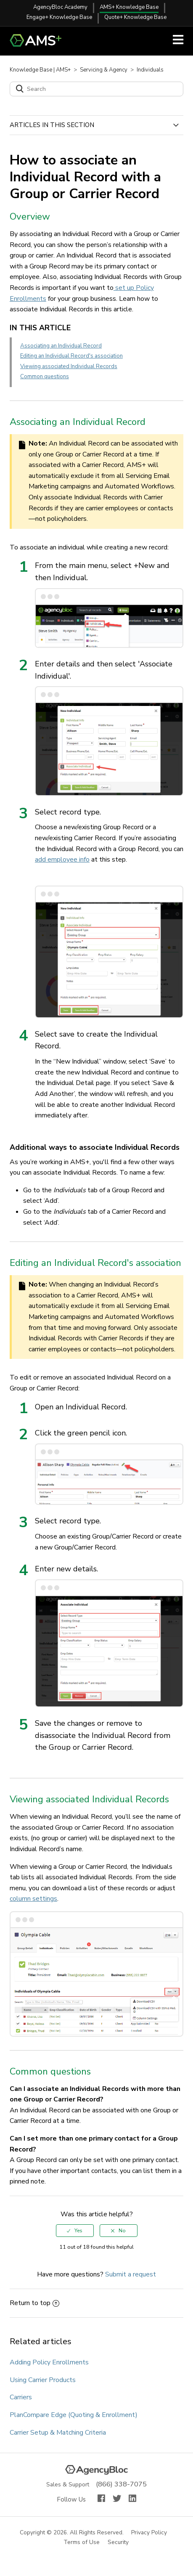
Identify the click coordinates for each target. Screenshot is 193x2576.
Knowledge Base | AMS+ (40, 70)
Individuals (150, 70)
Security (119, 2542)
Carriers (21, 2397)
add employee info (62, 859)
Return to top (34, 2303)
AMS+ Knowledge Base (129, 7)
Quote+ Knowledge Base (135, 17)
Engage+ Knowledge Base (59, 17)
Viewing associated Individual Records (68, 366)
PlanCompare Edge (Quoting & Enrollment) (73, 2414)
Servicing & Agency (103, 70)
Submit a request (130, 2274)
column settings (33, 1898)
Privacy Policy (149, 2533)
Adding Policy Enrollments (49, 2362)
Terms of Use (81, 2542)
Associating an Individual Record (61, 346)
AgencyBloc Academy (60, 7)
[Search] (96, 89)
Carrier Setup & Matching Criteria (58, 2432)
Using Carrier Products (43, 2380)
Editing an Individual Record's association (71, 356)
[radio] (75, 2230)
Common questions (44, 376)
